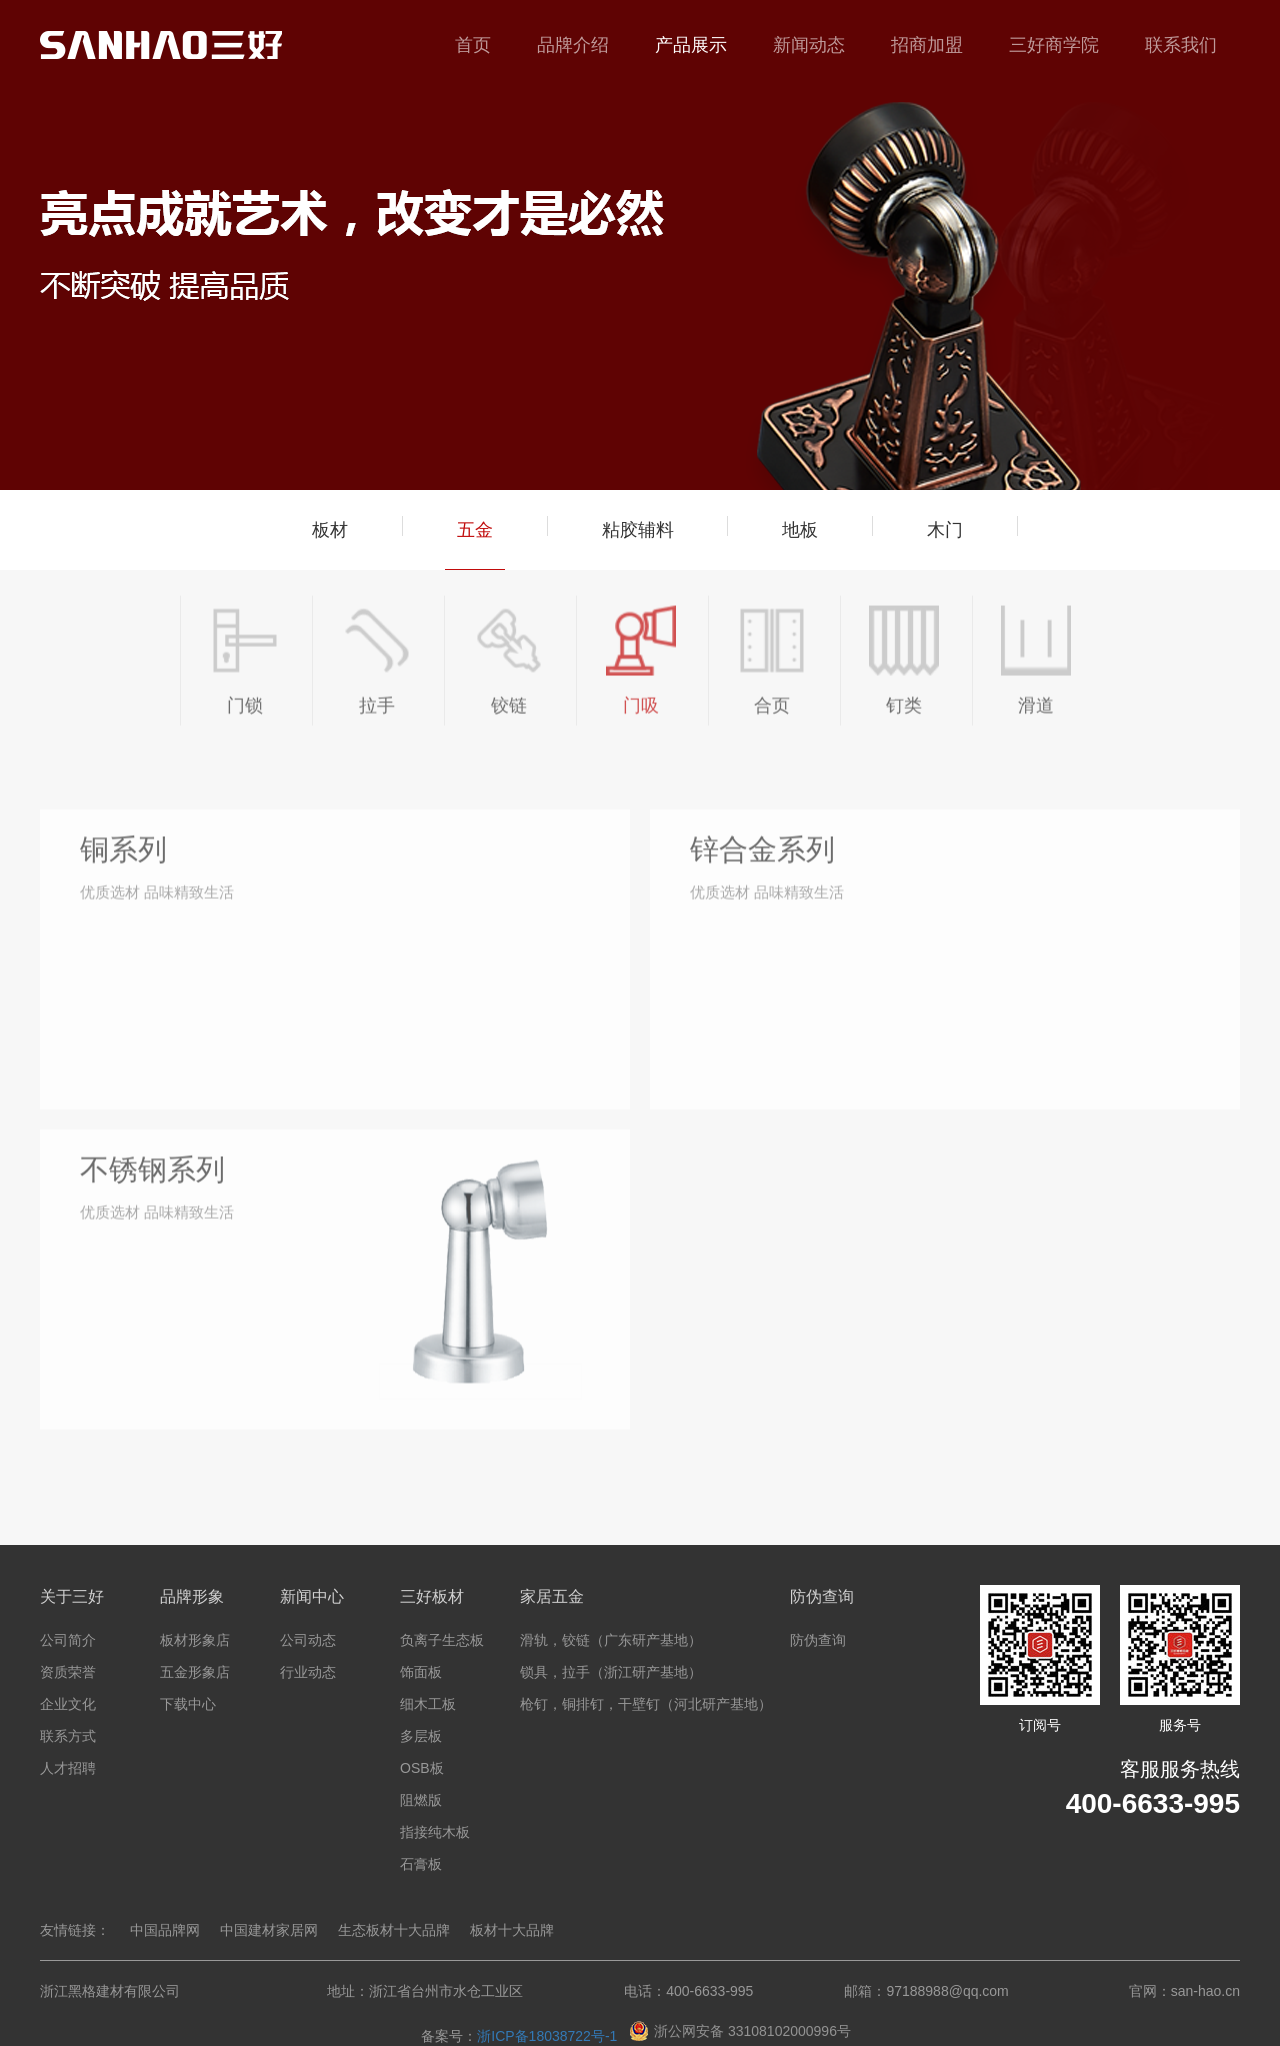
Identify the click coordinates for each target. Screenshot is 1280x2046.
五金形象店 (195, 1672)
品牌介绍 (573, 45)
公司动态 (308, 1640)
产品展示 (691, 45)
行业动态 (308, 1672)
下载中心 (188, 1704)
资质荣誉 (68, 1672)
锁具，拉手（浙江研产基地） (611, 1672)
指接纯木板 (435, 1832)
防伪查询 (818, 1640)
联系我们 (1181, 45)
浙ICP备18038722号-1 (547, 2036)
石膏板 (421, 1864)
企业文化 (68, 1704)
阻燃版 (421, 1800)
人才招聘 (68, 1768)
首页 (473, 45)
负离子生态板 (442, 1640)
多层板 (421, 1736)
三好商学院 (1054, 45)
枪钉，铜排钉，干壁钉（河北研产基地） (646, 1704)
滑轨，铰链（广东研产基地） (611, 1640)
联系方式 (68, 1736)
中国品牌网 (165, 1930)
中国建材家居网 (269, 1930)
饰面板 (421, 1672)
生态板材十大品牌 (394, 1930)
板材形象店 (195, 1640)
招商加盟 (927, 45)
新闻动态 (809, 45)
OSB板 (422, 1768)
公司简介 (68, 1640)
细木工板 (428, 1704)
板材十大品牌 (512, 1930)
